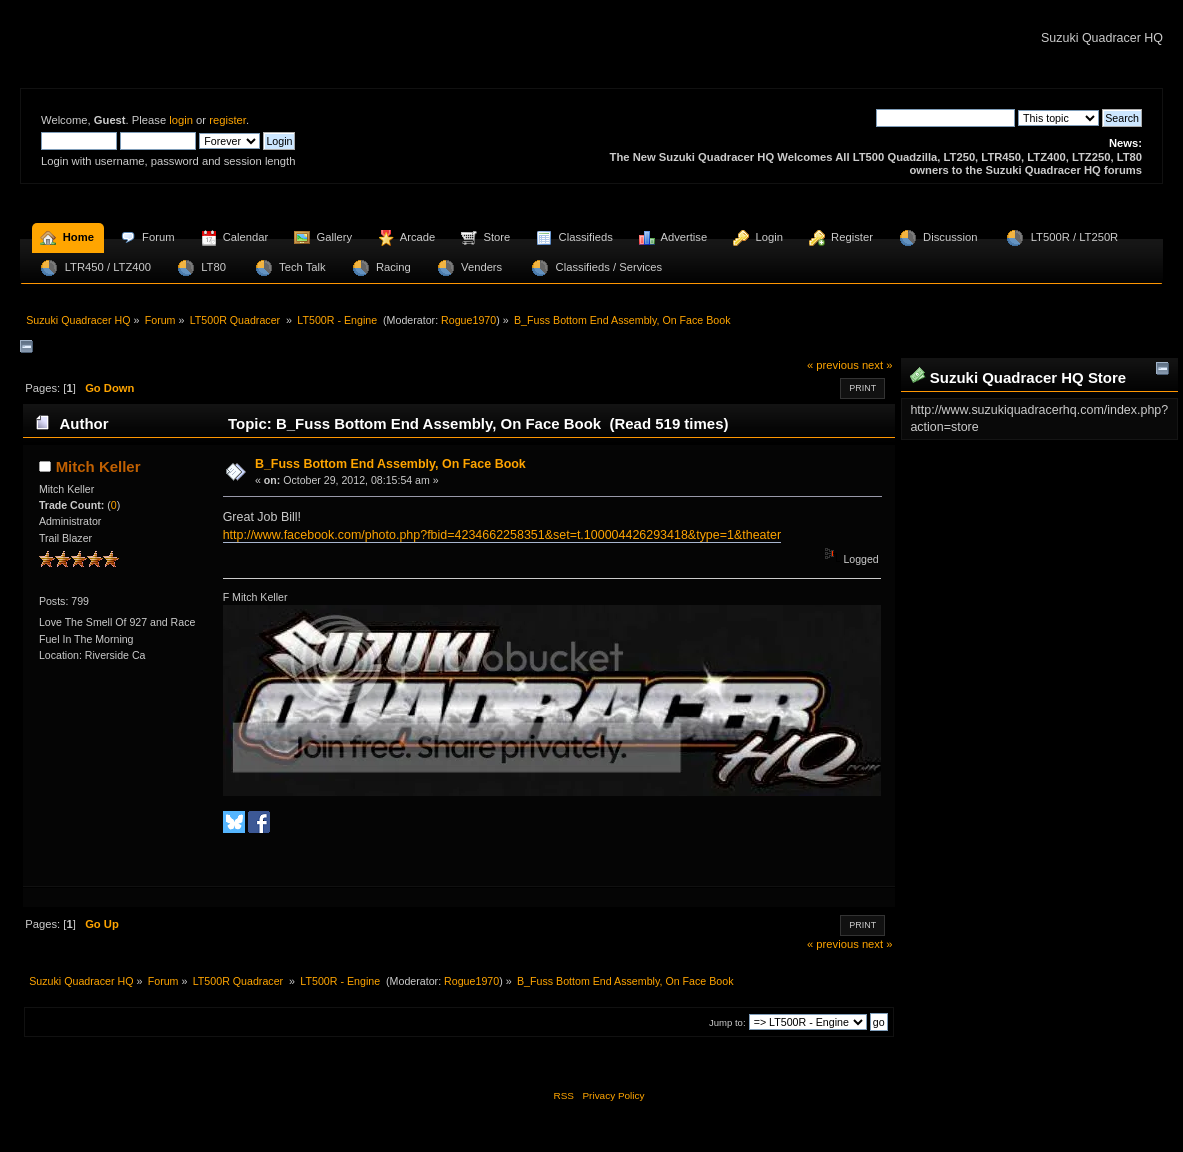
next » (877, 365)
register (227, 120)
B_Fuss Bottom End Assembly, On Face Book (390, 464)
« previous (833, 365)
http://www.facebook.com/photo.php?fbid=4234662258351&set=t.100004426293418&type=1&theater (502, 535)
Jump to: (727, 1022)
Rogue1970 (468, 320)
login (181, 120)
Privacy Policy (613, 1095)
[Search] (945, 118)
